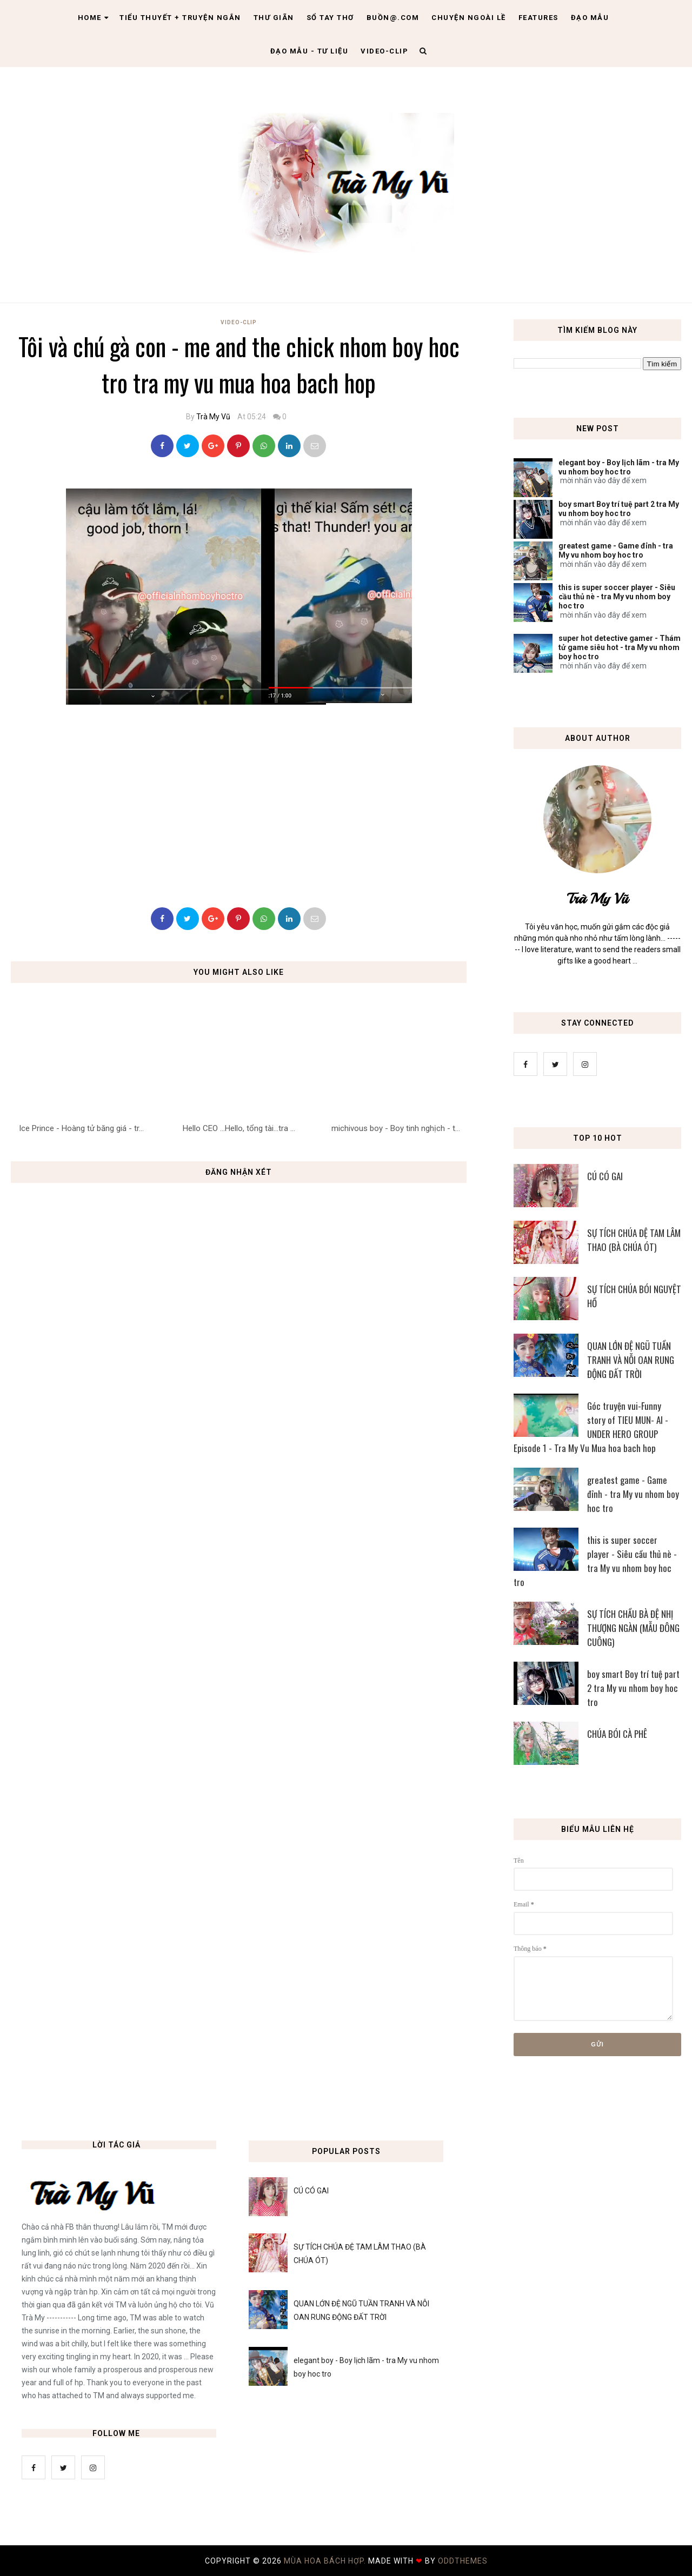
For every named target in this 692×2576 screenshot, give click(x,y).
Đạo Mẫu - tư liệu (309, 51)
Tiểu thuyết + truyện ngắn (180, 18)
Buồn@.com (393, 18)
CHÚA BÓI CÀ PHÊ (617, 1734)
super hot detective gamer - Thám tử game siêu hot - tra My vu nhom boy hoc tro (619, 647)
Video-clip (384, 51)
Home (93, 18)
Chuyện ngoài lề (468, 18)
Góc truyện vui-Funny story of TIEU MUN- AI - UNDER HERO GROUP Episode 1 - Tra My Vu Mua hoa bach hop (591, 1427)
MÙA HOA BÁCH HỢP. (326, 2561)
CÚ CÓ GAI (605, 1176)
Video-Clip (239, 322)
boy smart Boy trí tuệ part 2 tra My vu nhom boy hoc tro (618, 509)
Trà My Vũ (213, 416)
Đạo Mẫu (590, 18)
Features (538, 18)
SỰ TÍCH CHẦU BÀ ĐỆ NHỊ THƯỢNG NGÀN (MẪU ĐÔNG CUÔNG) (633, 1628)
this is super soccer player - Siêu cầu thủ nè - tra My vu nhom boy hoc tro (616, 596)
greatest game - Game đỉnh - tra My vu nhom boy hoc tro (615, 550)
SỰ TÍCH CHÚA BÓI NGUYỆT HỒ (634, 1296)
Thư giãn (274, 18)
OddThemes (463, 2561)
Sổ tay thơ (330, 18)
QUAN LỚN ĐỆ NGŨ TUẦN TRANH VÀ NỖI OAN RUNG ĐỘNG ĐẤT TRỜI (630, 1360)
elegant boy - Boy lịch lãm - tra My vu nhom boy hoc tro (618, 467)
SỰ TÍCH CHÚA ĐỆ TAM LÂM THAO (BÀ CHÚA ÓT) (634, 1240)
